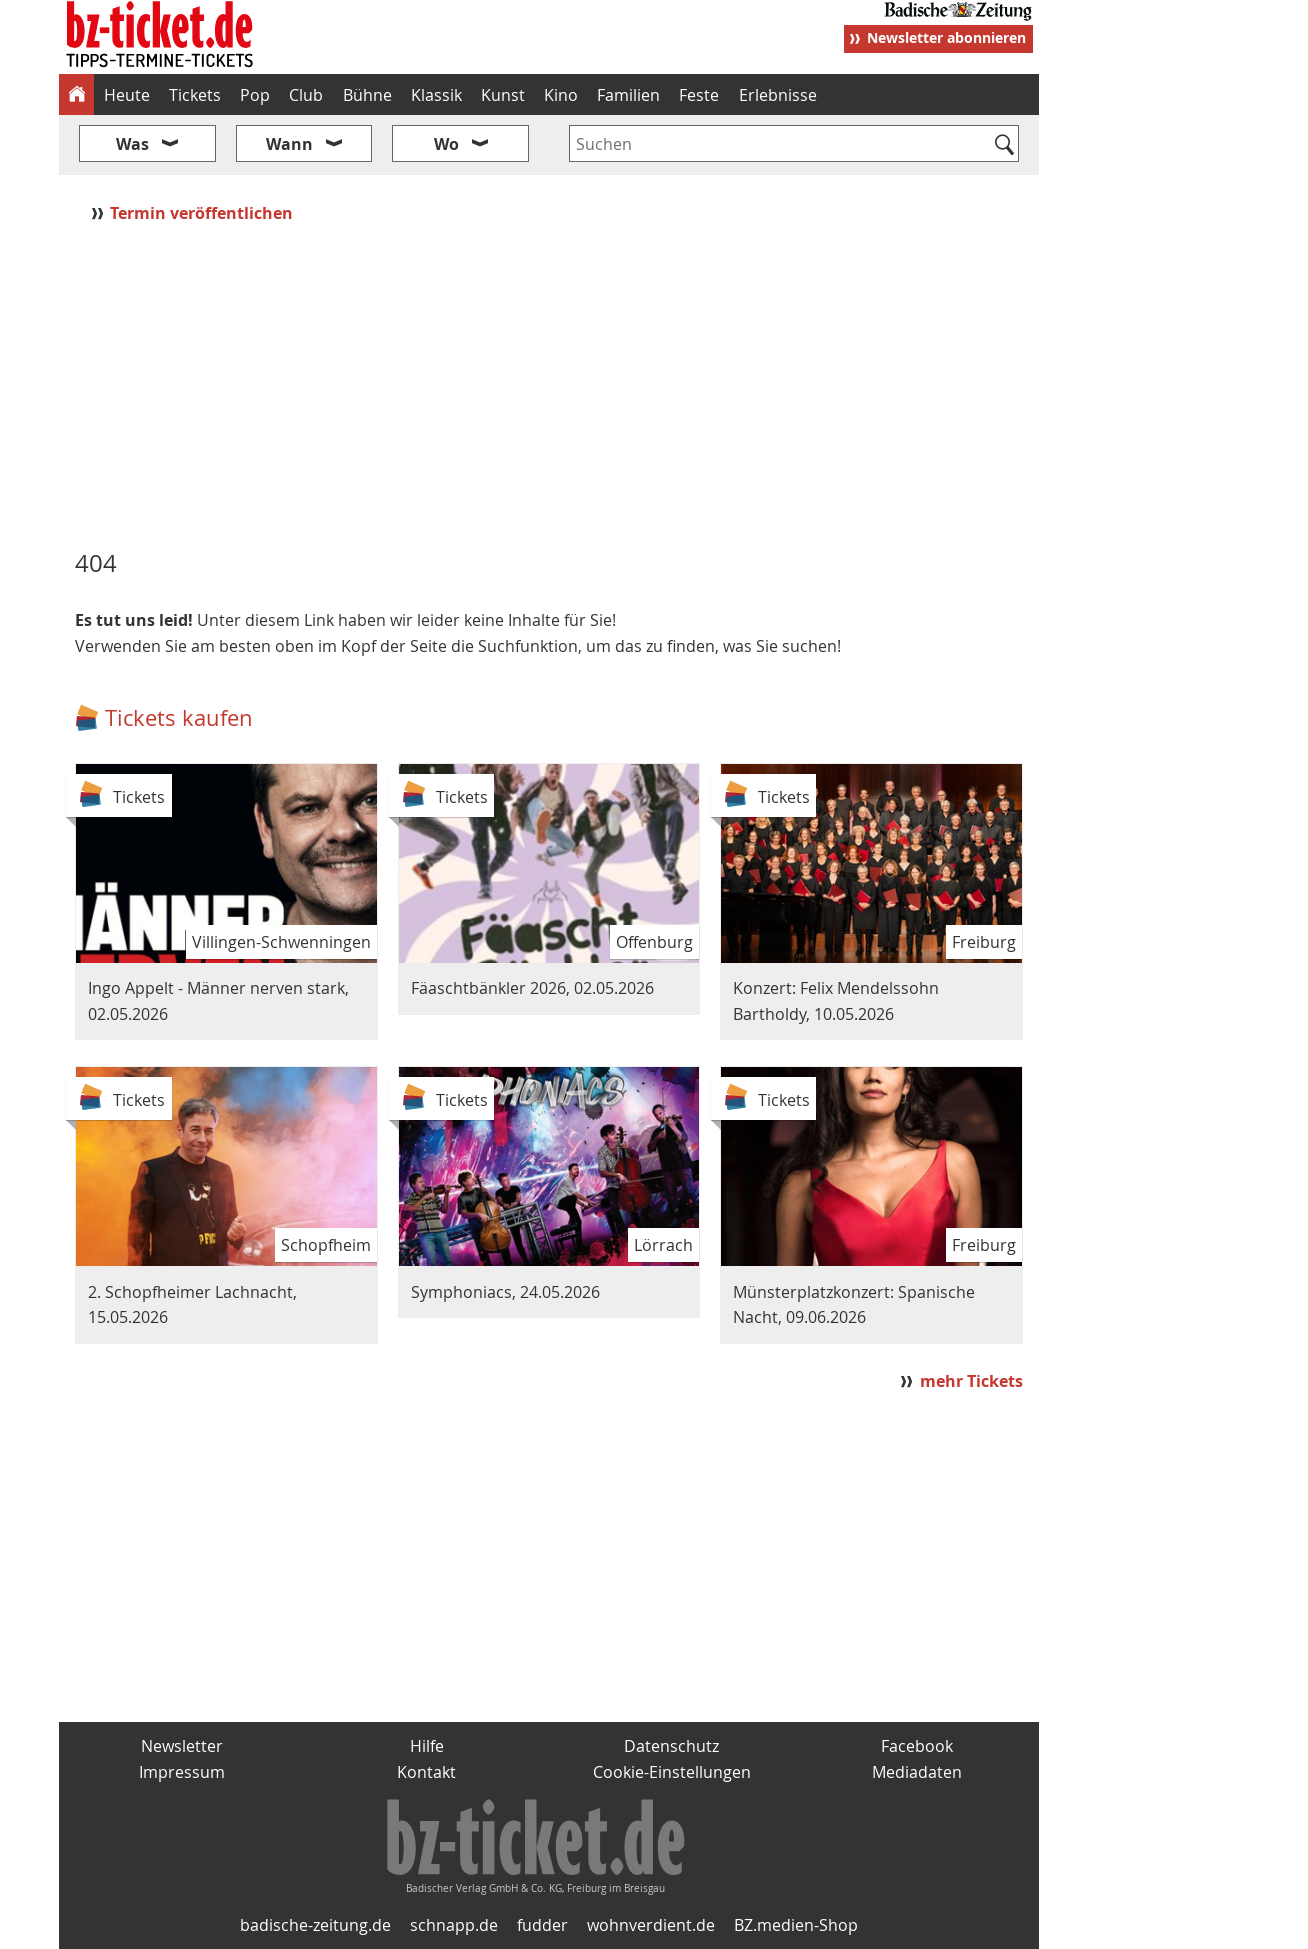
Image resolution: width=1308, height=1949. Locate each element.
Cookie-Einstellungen (672, 1772)
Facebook (917, 1746)
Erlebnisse (778, 95)
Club (306, 95)
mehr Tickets (971, 1381)
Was (132, 144)
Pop (255, 95)
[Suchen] (1004, 146)
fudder (542, 1925)
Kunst (503, 95)
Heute (127, 95)
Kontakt (426, 1772)
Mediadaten (917, 1772)
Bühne (367, 95)
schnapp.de (454, 1925)
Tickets (195, 95)
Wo (446, 144)
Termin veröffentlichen (203, 213)
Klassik (436, 95)
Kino (561, 95)
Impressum (182, 1772)
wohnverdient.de (651, 1925)
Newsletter (182, 1746)
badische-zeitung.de (315, 1925)
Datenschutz (671, 1746)
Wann (289, 144)
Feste (699, 95)
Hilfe (427, 1746)
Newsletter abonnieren (946, 37)
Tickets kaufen (179, 717)
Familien (628, 95)
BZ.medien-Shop (796, 1925)
